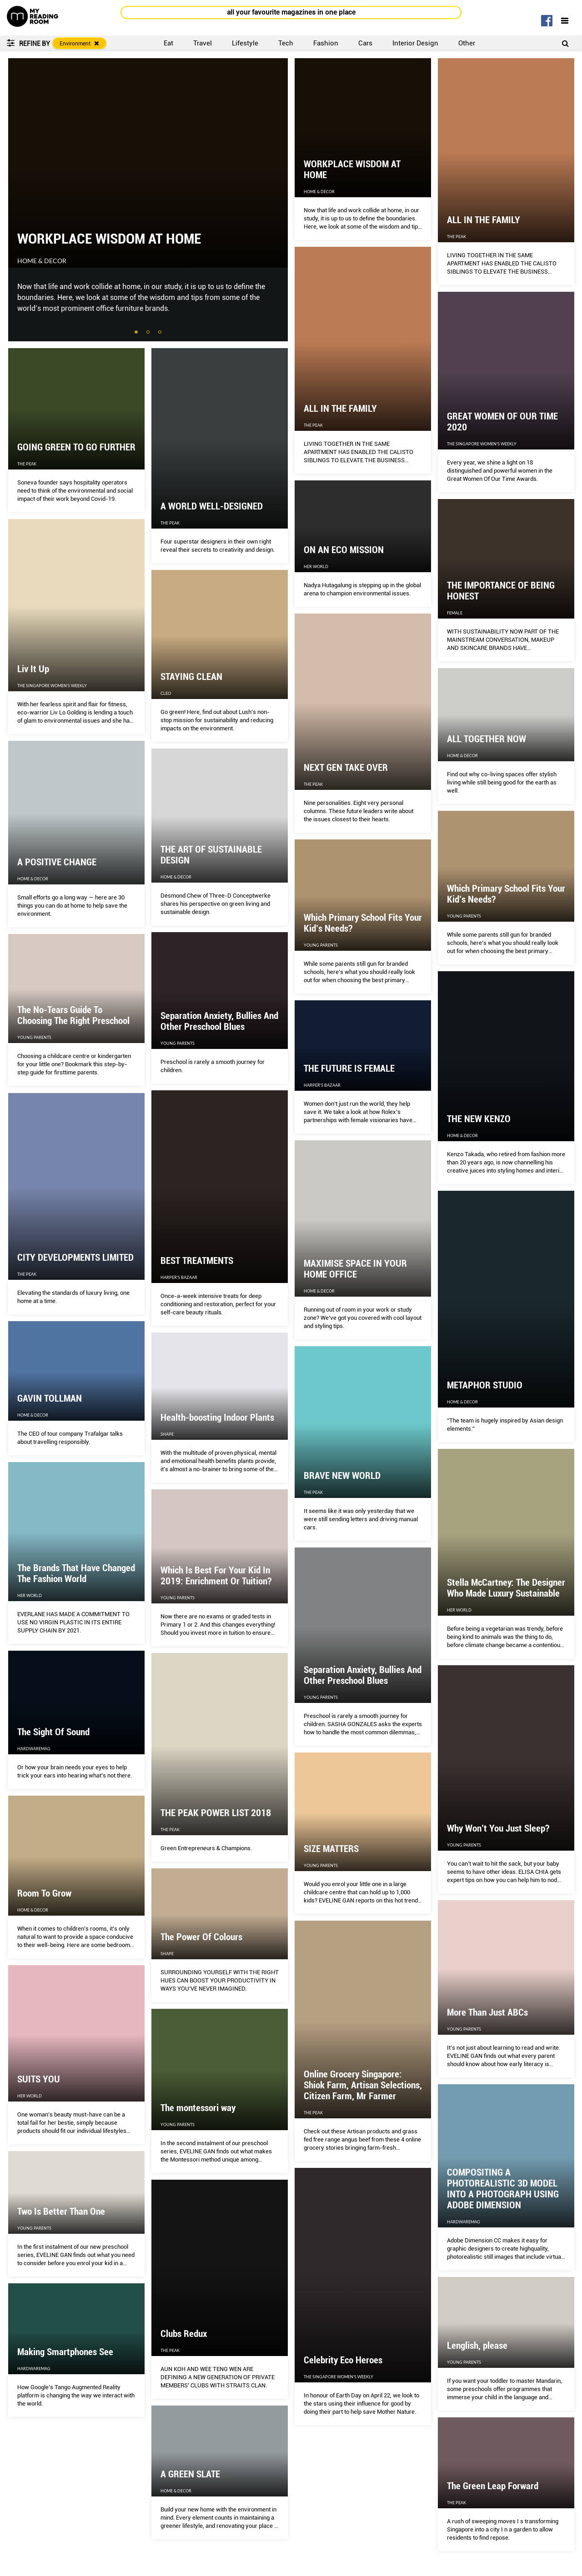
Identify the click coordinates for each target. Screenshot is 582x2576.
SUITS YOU (38, 2079)
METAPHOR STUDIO (484, 1385)
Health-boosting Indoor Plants (217, 1417)
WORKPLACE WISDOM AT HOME (109, 238)
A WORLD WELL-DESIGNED (212, 506)
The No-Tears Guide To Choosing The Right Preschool (73, 1015)
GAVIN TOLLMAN (49, 1398)
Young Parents (464, 916)
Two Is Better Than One (61, 2211)
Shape (167, 1434)
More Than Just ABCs (487, 2012)
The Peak (456, 237)
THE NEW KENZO (479, 1118)
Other (466, 43)
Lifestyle (245, 43)
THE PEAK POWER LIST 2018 (216, 1812)
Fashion (325, 43)
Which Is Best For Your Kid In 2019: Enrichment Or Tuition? (216, 1576)
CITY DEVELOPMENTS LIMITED (75, 1257)
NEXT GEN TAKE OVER (346, 767)
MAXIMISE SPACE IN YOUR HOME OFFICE (355, 1269)
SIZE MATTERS (331, 1848)
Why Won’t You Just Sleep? (498, 1828)
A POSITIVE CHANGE (56, 862)
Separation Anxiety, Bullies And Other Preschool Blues (219, 1021)
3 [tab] (160, 332)
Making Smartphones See (65, 2351)
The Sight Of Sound (53, 1732)
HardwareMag (33, 1749)
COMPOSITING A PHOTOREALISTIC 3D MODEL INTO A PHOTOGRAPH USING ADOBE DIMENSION (503, 2189)
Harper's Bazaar (322, 1085)
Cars (365, 43)
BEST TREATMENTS (197, 1260)
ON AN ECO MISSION (344, 549)
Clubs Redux (184, 2333)
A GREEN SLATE (190, 2474)
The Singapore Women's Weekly (482, 444)
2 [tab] (148, 332)
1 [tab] (137, 332)
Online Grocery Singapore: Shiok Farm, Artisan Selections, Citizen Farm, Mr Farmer (363, 2085)
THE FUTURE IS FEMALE (349, 1068)
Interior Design (415, 43)
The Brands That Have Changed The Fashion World (76, 1573)
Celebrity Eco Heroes (343, 2360)
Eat (168, 43)
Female (454, 613)
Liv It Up (33, 669)
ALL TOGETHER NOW (486, 739)
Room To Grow (44, 1893)
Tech (285, 43)
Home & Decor (41, 261)
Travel (202, 43)
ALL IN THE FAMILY (483, 220)
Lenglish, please (477, 2345)
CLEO (166, 693)
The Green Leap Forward (492, 2486)
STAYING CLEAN (191, 676)
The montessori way (198, 2107)
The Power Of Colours (201, 1937)
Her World (316, 566)
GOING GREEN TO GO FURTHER (76, 447)
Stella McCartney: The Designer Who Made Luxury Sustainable (506, 1588)
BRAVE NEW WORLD (342, 1475)
